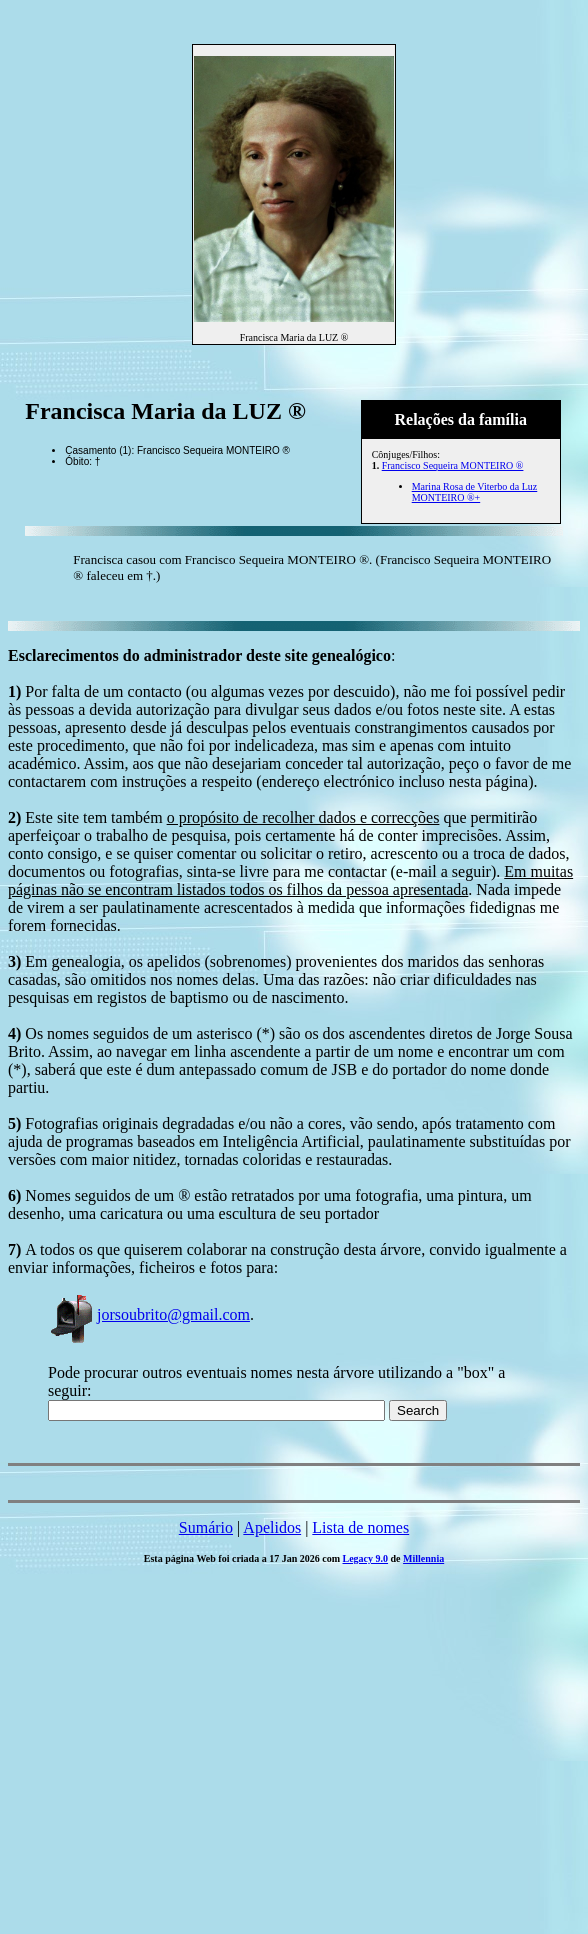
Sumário (206, 1527)
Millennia (423, 1558)
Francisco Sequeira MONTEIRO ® (453, 465)
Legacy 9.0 (366, 1558)
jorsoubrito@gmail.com (149, 1314)
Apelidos (272, 1527)
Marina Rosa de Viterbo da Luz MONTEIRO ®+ (475, 492)
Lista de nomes (360, 1527)
